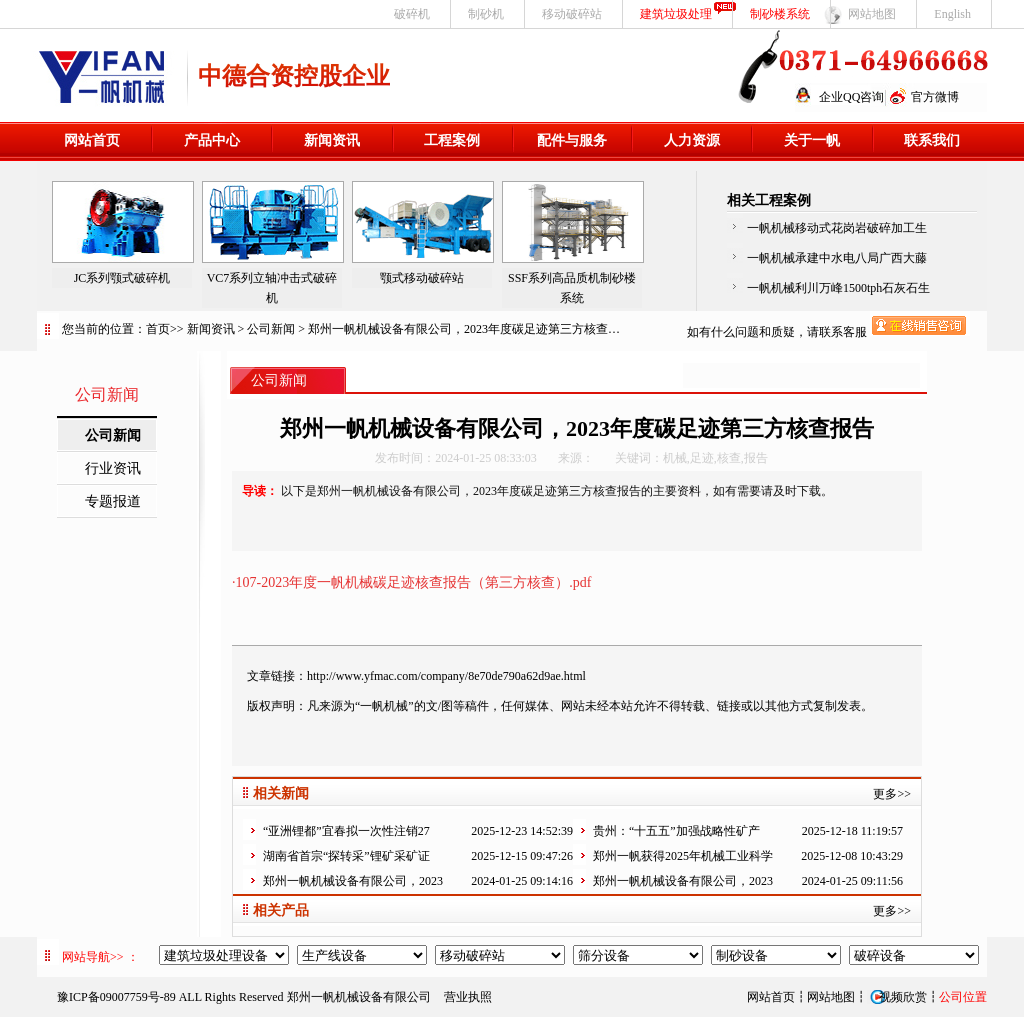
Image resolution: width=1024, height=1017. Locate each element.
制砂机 (486, 14)
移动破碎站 (572, 14)
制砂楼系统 (780, 14)
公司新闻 (271, 329)
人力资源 (692, 140)
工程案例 (452, 140)
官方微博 (935, 97)
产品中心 (212, 140)
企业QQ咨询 (851, 97)
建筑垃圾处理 (676, 14)
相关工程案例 (769, 200)
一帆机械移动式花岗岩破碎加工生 (837, 228)
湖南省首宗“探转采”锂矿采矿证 (346, 856)
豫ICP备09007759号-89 (116, 997)
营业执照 (468, 997)
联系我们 (932, 140)
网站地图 (872, 14)
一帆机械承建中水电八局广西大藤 (837, 258)
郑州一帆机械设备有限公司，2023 (353, 881)
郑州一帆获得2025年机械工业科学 (683, 856)
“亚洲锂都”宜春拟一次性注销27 (346, 831)
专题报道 (113, 501)
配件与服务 (572, 140)
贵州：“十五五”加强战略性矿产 (676, 831)
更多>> (892, 794)
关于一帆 (812, 140)
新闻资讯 (332, 140)
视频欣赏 (897, 997)
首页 (158, 329)
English (952, 14)
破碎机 (412, 14)
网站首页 (92, 140)
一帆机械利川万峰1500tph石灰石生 (838, 288)
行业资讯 (113, 468)
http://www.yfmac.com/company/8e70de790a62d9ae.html (446, 676)
